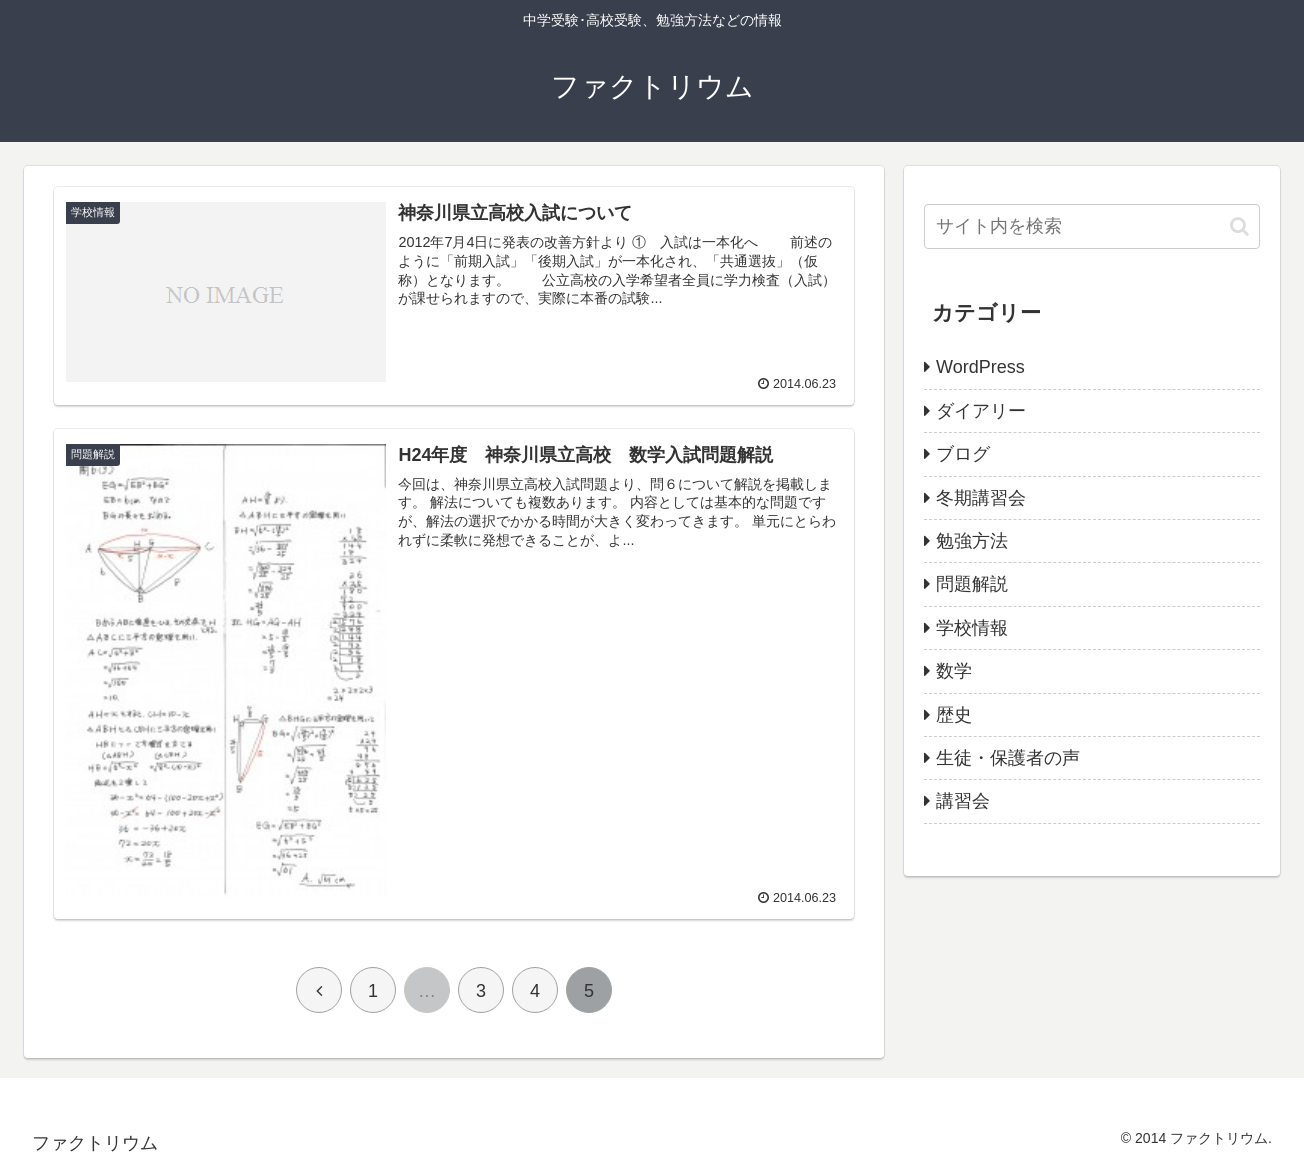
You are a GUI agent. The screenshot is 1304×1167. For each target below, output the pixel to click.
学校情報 (972, 628)
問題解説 (972, 584)
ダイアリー (981, 411)
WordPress (980, 367)
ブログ (963, 454)
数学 (954, 671)
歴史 (954, 715)
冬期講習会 (981, 498)
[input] (1092, 226)
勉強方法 (972, 541)
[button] (1239, 226)
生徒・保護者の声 (1008, 758)
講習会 (963, 801)
